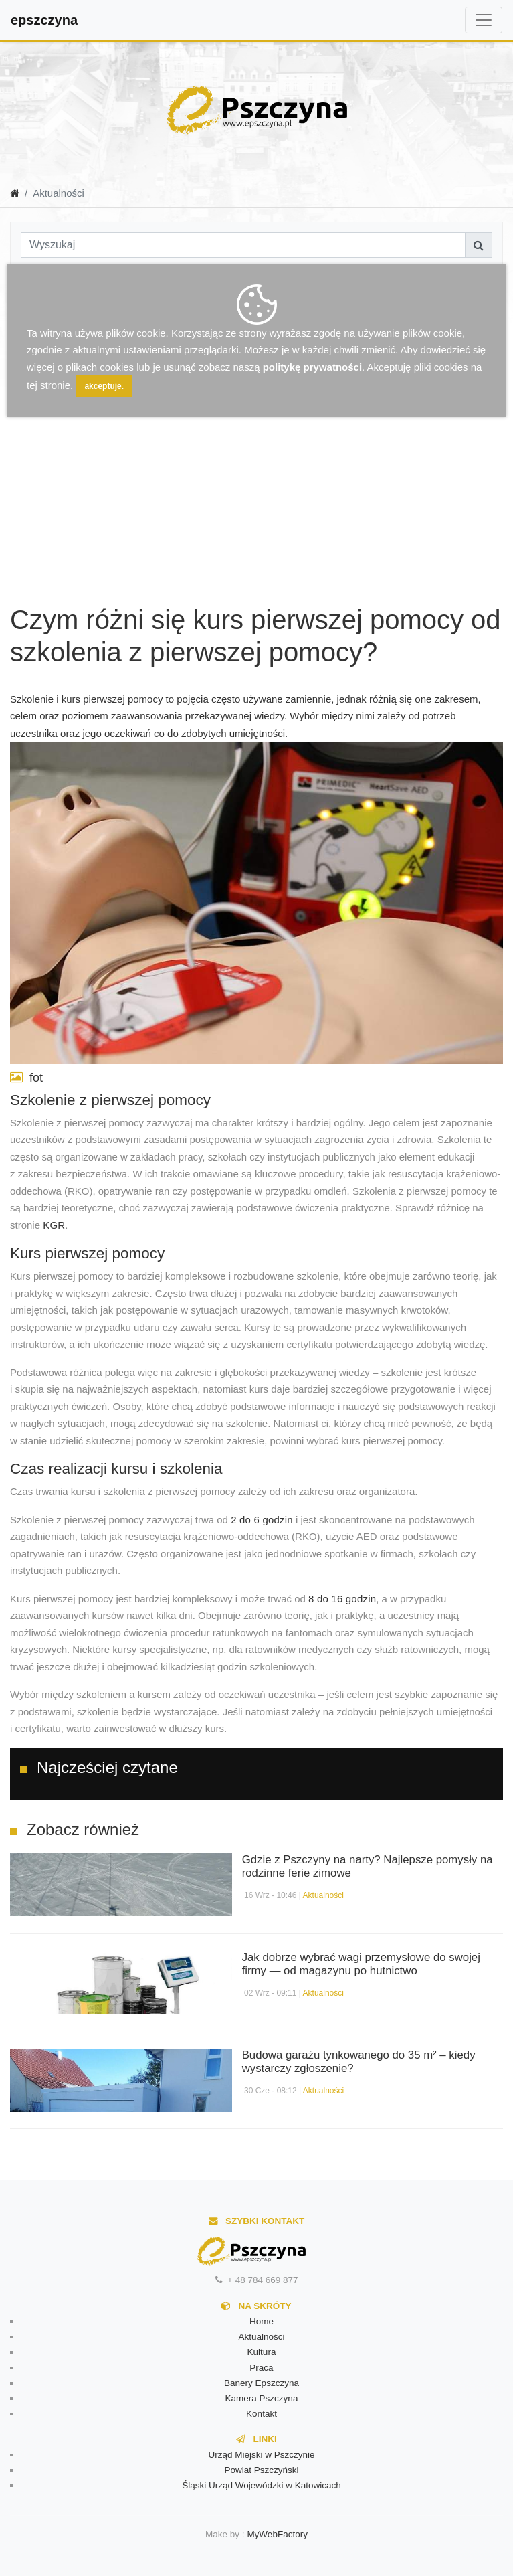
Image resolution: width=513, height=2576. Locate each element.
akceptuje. (104, 386)
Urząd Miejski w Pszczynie (261, 2455)
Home (261, 2321)
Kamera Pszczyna (261, 2398)
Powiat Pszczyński (261, 2470)
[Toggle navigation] (483, 20)
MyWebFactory (277, 2534)
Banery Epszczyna (261, 2383)
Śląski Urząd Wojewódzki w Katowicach (261, 2485)
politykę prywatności (312, 367)
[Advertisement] (117, 445)
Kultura (261, 2352)
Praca (261, 2368)
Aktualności (323, 1895)
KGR (54, 1225)
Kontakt (261, 2414)
